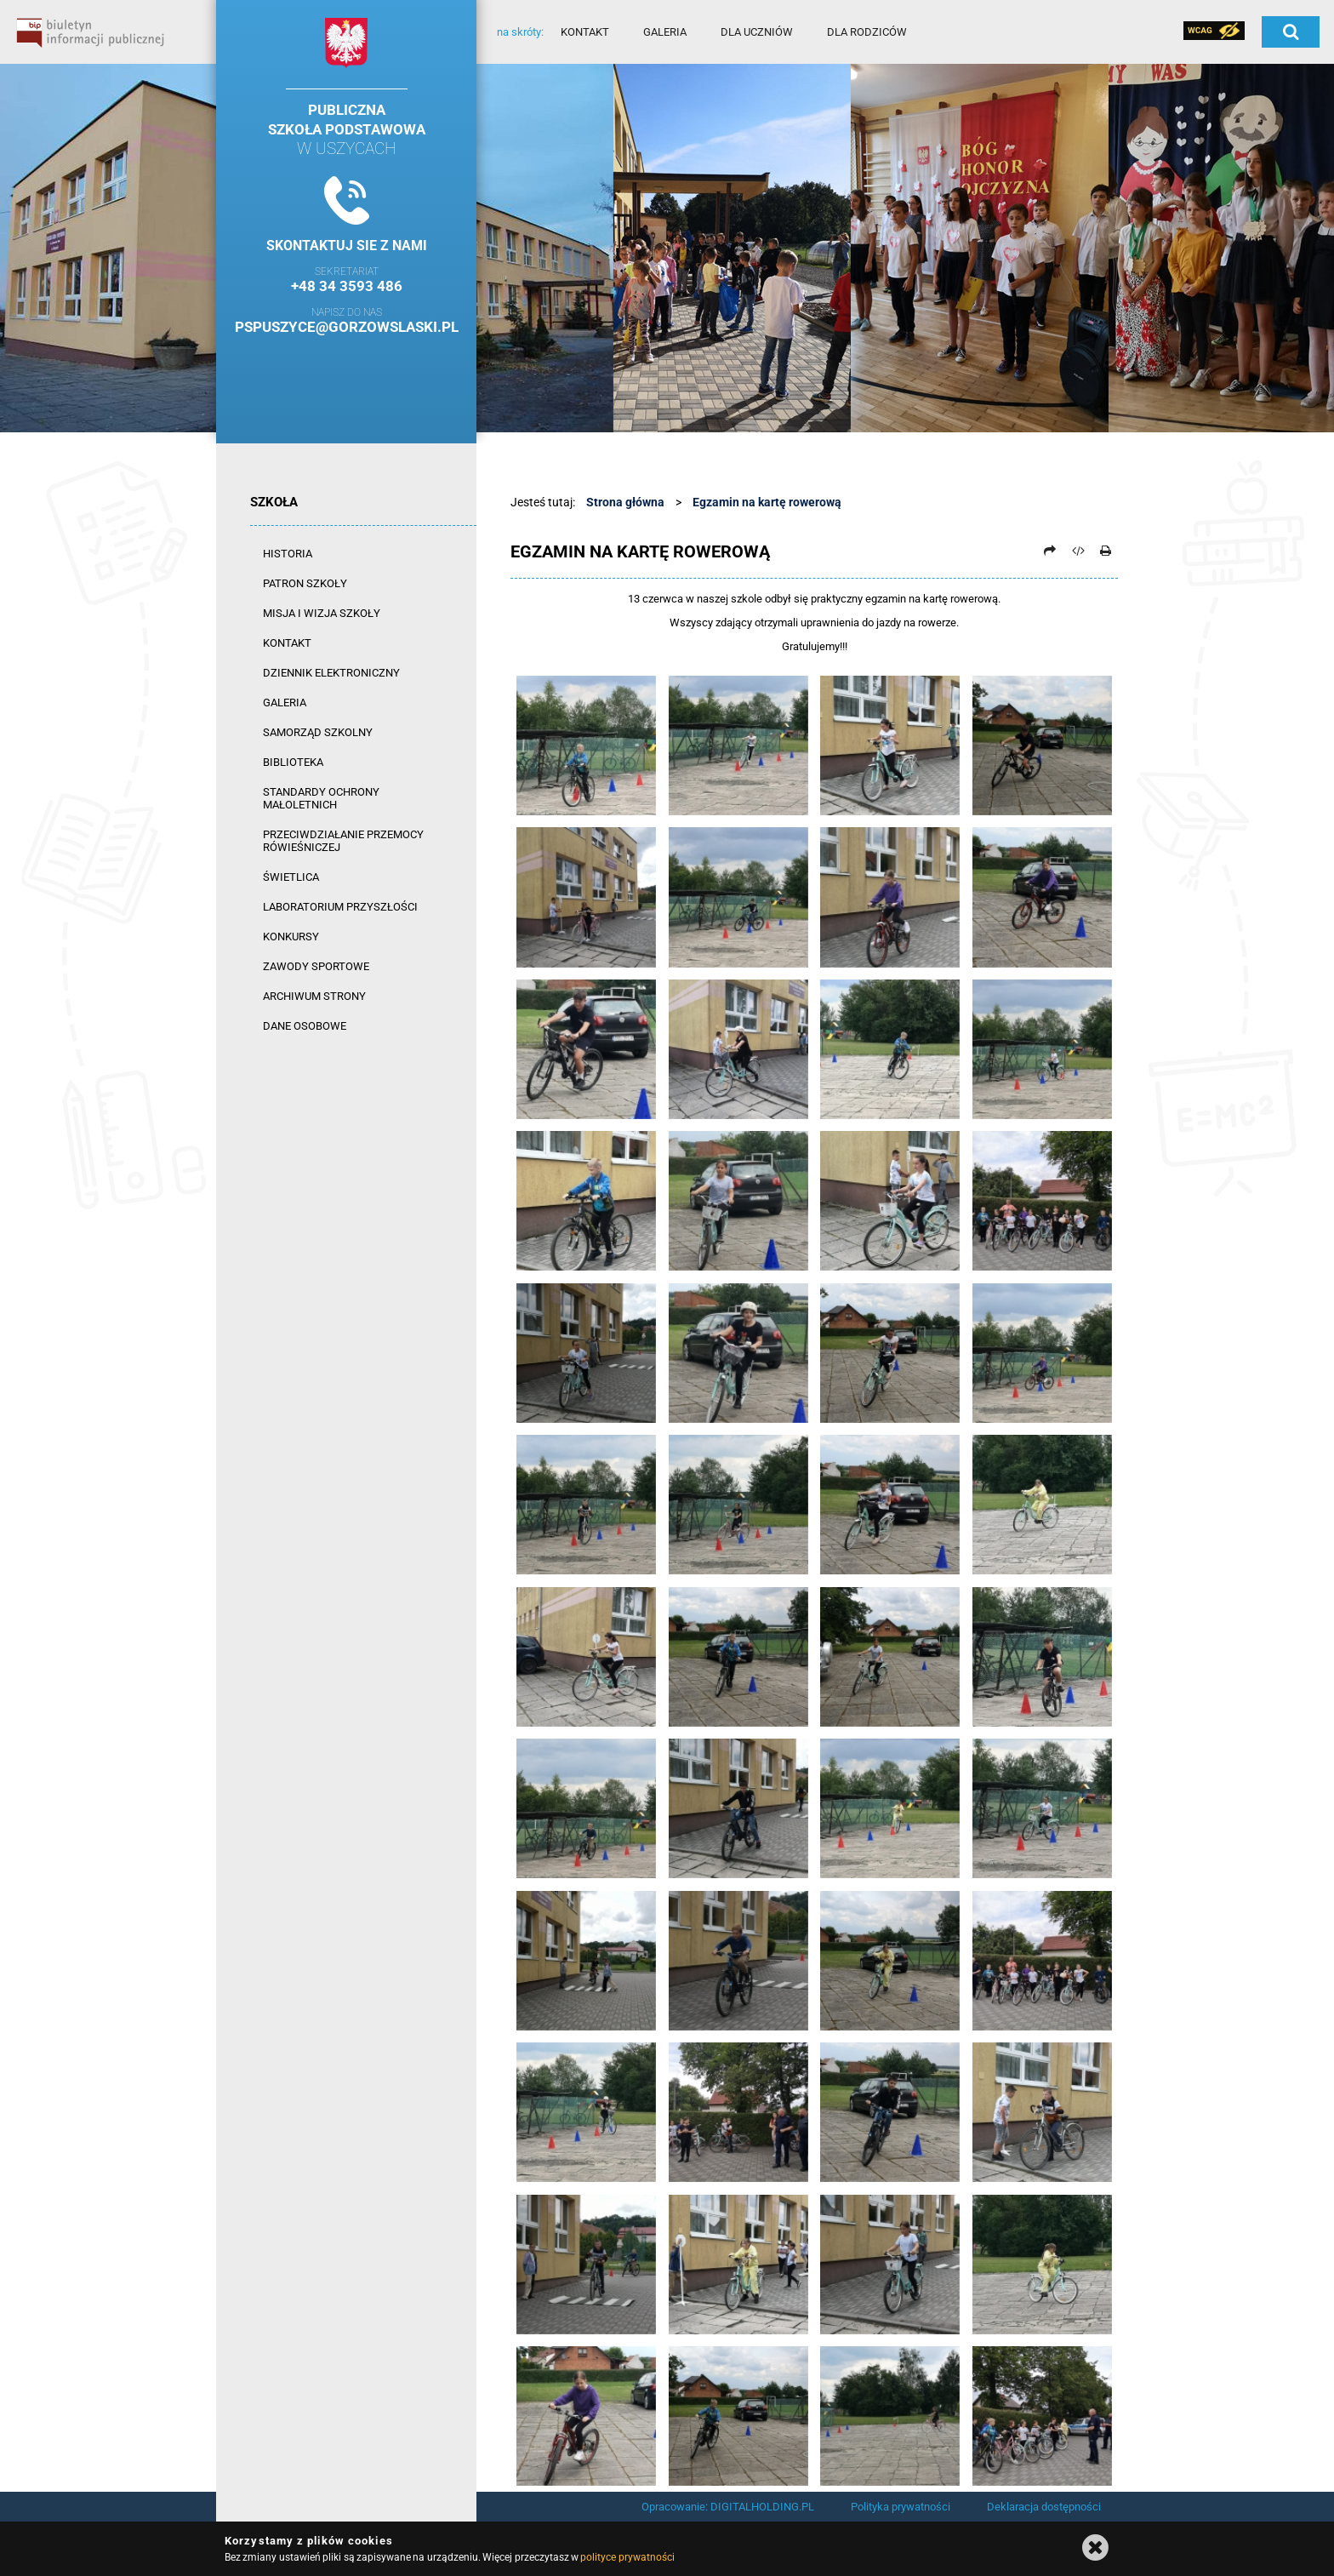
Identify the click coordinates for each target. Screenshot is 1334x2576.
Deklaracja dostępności (1044, 2506)
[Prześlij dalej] (1050, 550)
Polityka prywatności (900, 2506)
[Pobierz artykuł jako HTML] (1078, 550)
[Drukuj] (1105, 550)
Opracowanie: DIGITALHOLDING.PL (727, 2506)
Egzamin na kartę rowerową (767, 502)
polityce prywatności (627, 2557)
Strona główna (625, 502)
